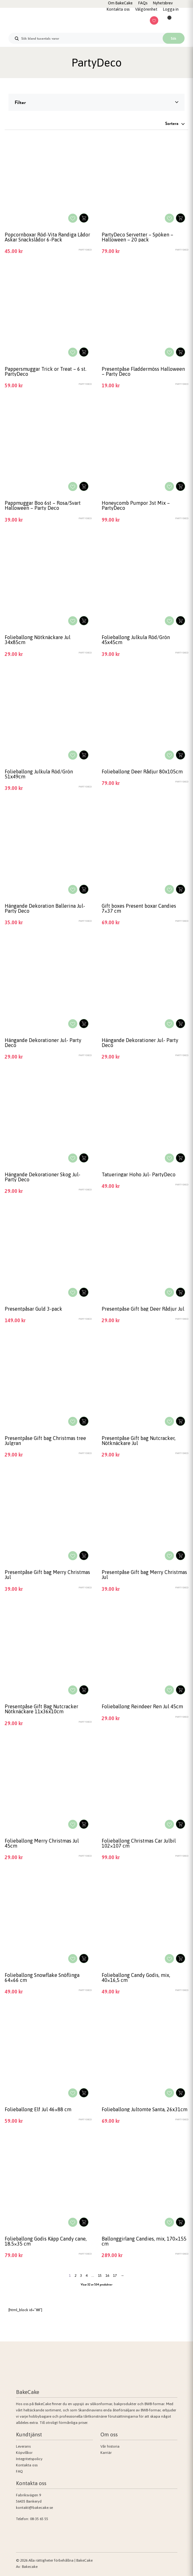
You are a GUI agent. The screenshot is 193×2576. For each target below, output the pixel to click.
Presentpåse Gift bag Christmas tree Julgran (45, 1441)
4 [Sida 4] (87, 2275)
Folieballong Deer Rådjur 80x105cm (142, 771)
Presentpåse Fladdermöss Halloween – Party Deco (143, 371)
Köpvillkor (24, 2452)
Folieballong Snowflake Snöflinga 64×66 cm (42, 1978)
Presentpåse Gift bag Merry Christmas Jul (47, 1575)
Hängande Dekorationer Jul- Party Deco (43, 1043)
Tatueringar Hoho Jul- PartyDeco (138, 1174)
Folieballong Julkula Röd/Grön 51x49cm (39, 774)
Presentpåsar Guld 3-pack (33, 1308)
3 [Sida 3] (81, 2275)
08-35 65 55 (39, 2519)
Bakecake (30, 2566)
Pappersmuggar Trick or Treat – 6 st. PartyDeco (45, 371)
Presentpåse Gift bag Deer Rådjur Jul (143, 1308)
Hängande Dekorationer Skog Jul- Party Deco (42, 1177)
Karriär (106, 2452)
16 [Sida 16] (107, 2275)
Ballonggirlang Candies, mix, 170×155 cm (144, 2241)
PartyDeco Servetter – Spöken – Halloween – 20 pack (137, 237)
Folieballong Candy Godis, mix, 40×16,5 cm (136, 1978)
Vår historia (109, 2446)
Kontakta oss (27, 2465)
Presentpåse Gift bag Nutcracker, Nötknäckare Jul (138, 1441)
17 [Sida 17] (115, 2275)
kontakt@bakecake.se (34, 2507)
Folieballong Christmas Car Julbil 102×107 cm (139, 1843)
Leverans (23, 2446)
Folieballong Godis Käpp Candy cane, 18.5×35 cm (46, 2241)
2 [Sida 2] (75, 2275)
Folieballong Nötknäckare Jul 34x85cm (37, 640)
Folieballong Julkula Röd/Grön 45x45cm (136, 640)
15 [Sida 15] (100, 2275)
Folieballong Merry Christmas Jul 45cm (42, 1843)
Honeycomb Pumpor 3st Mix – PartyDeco (136, 505)
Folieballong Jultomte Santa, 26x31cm (144, 2109)
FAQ (19, 2471)
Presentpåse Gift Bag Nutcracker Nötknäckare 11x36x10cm (41, 1709)
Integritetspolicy (29, 2459)
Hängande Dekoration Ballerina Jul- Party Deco (45, 908)
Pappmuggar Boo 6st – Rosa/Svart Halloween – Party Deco (43, 505)
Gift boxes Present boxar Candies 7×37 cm (139, 908)
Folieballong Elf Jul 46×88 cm (38, 2109)
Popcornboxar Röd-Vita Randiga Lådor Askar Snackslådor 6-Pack (47, 237)
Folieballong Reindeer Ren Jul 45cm (142, 1706)
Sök (173, 38)
